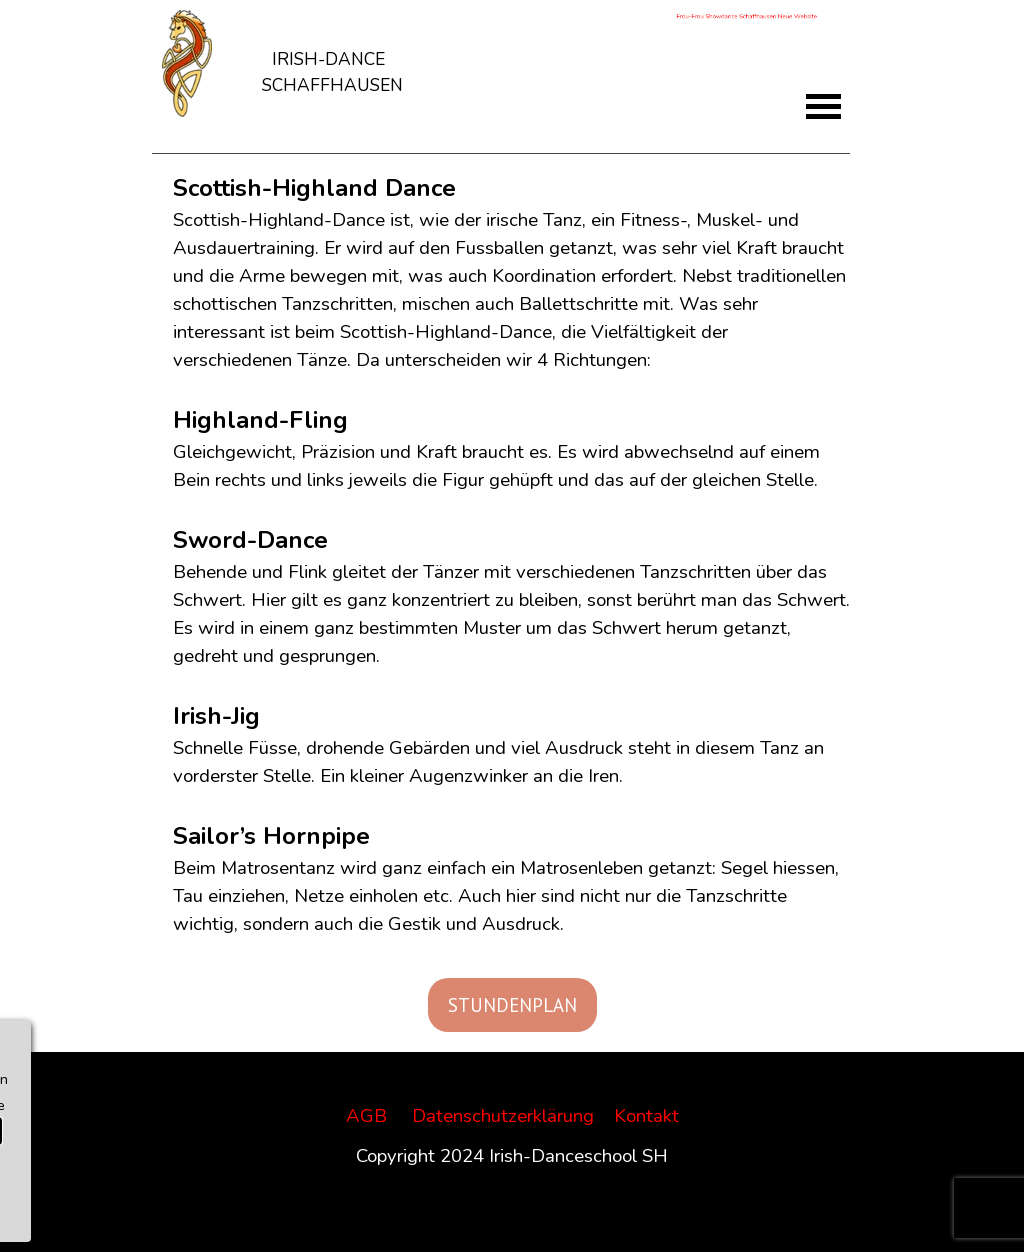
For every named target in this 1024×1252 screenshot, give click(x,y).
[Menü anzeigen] (823, 106)
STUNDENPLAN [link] (512, 1005)
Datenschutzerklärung (503, 1116)
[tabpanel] (332, 59)
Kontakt (646, 1116)
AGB (366, 1116)
